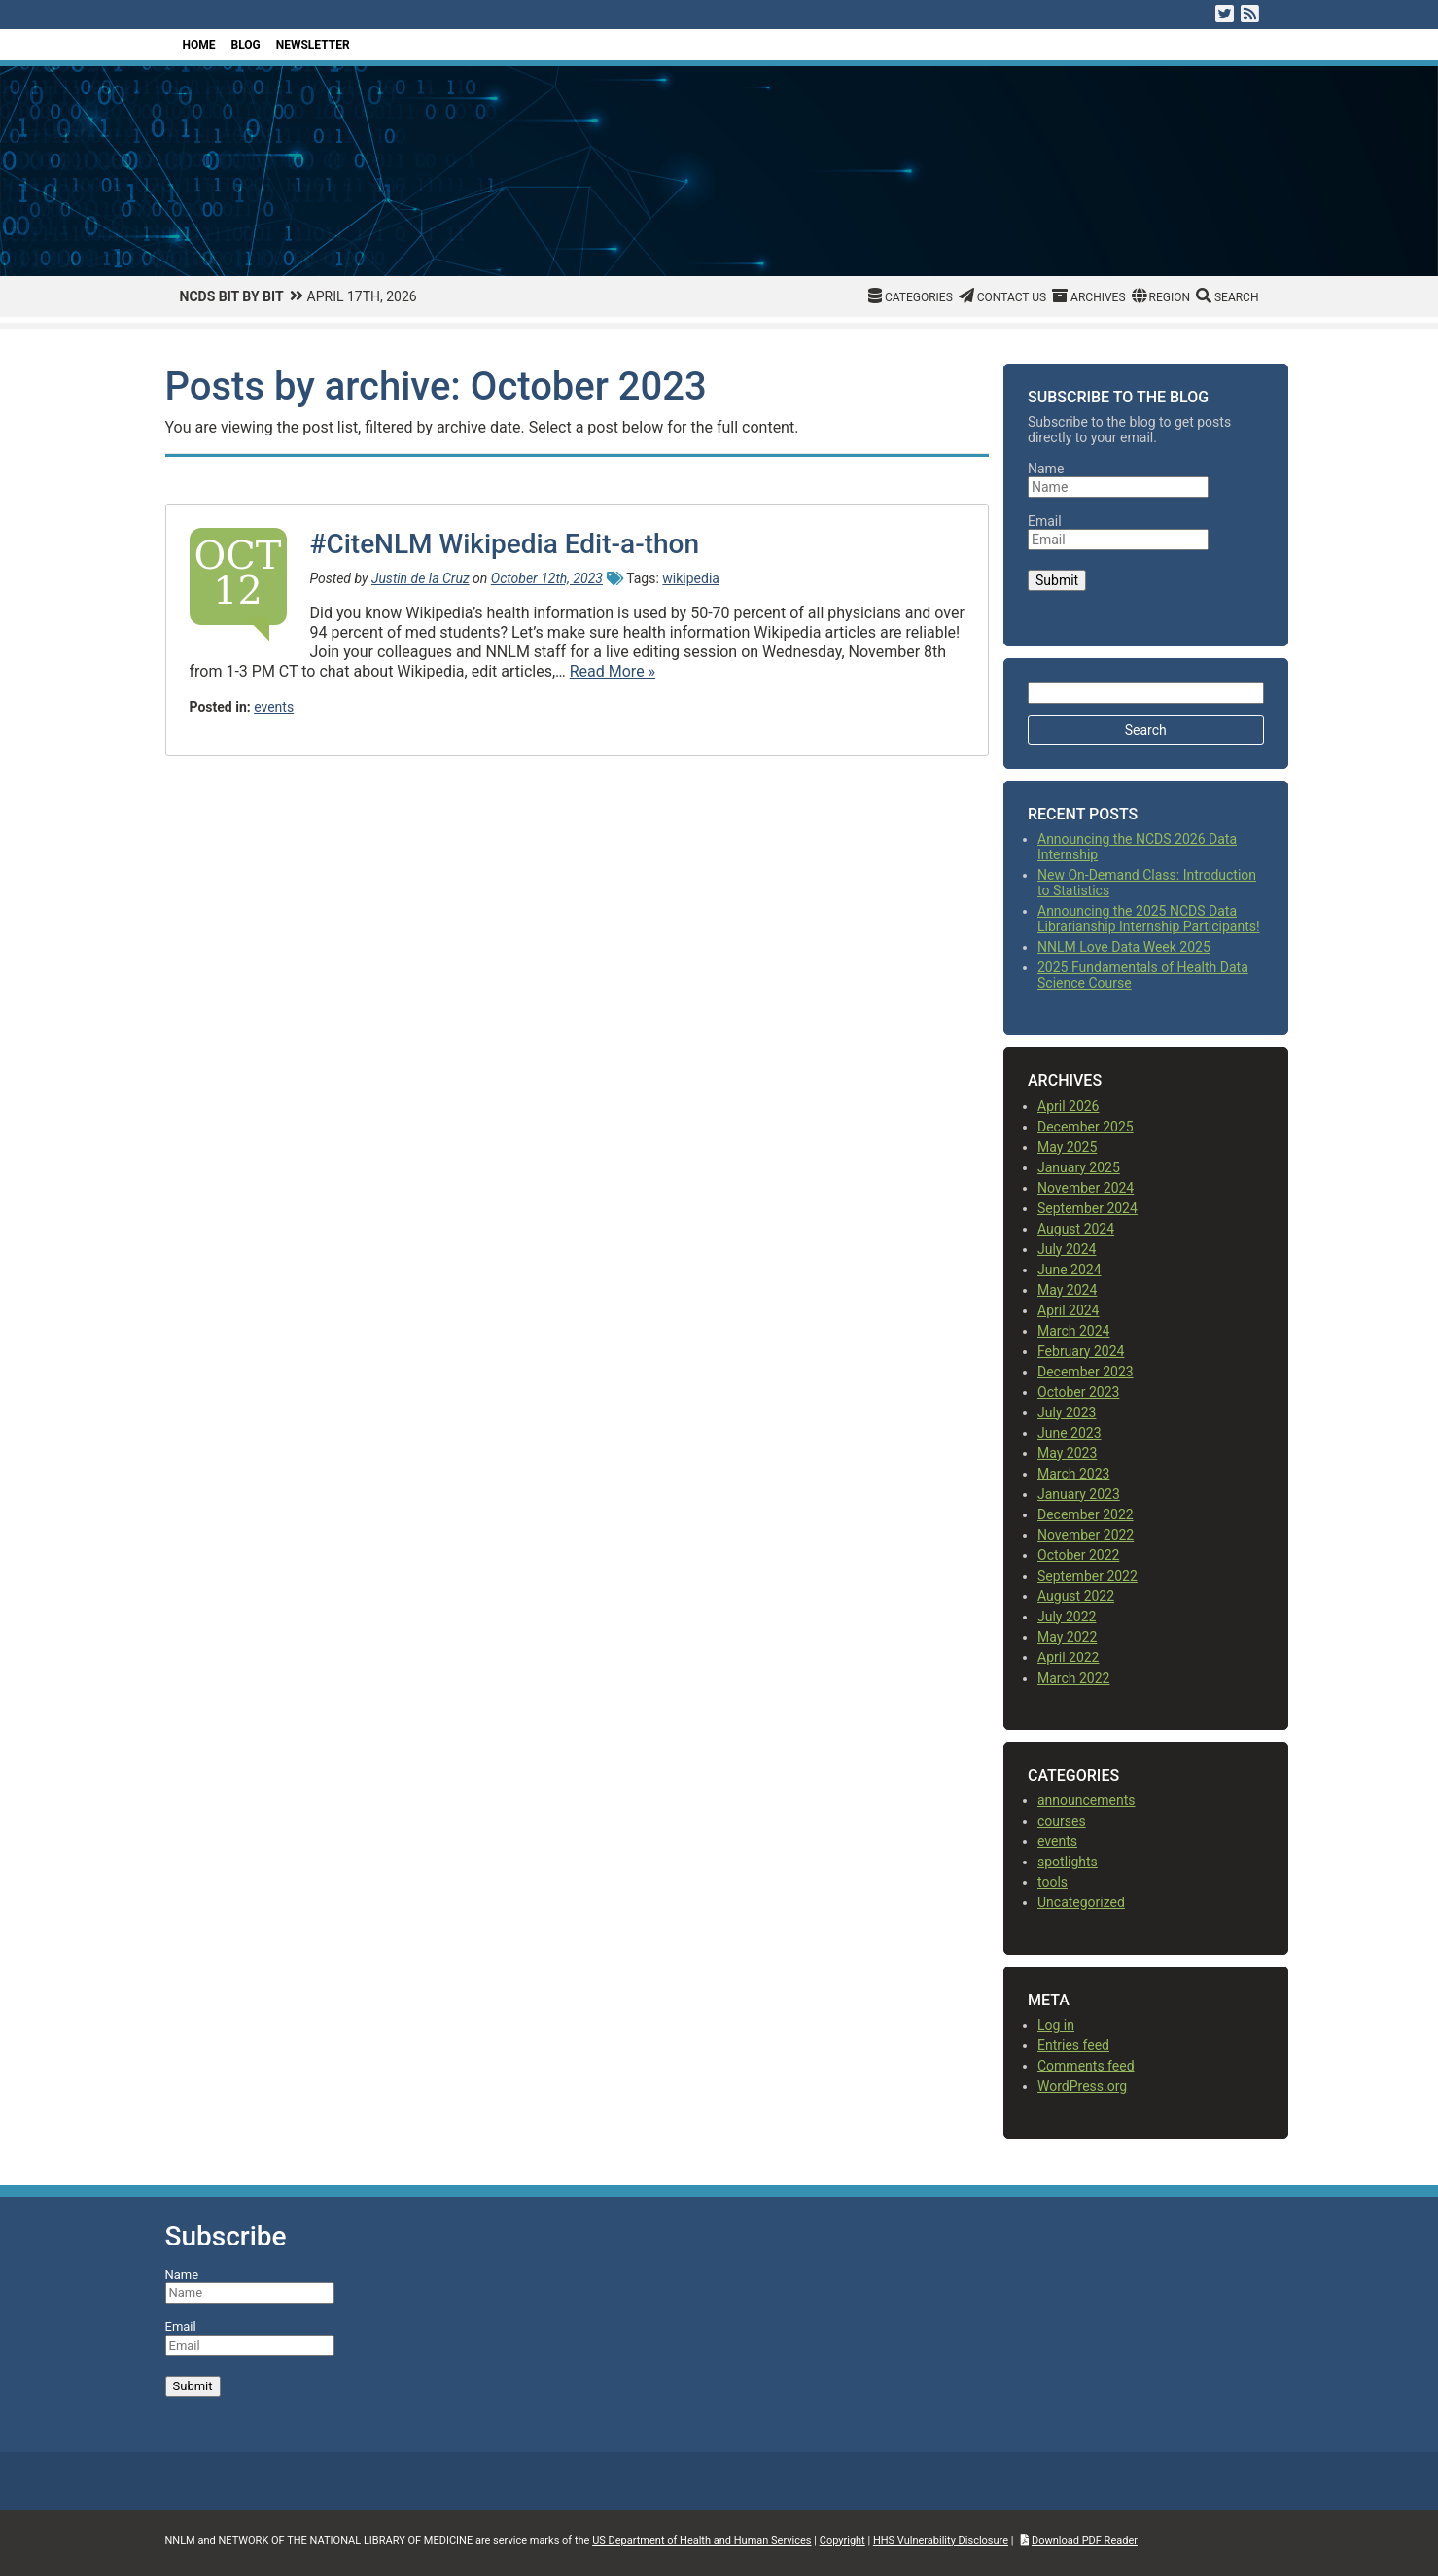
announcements (1086, 1800)
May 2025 (1067, 1147)
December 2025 (1085, 1126)
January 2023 (1078, 1494)
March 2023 (1073, 1473)
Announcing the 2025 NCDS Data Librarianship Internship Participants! (1148, 918)
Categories (919, 297)
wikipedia (690, 578)
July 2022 (1066, 1616)
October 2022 (1078, 1555)
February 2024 (1080, 1351)
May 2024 (1067, 1290)
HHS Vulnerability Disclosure (940, 2540)
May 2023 (1067, 1453)
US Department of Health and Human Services (701, 2540)
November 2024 (1085, 1188)
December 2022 (1085, 1514)
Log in (1055, 2025)
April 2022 (1068, 1657)
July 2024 (1066, 1249)
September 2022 (1087, 1576)
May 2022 (1067, 1637)
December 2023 (1085, 1371)
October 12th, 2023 (547, 578)
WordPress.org (1082, 2086)
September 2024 (1087, 1208)
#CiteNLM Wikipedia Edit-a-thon (505, 544)
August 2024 (1075, 1228)
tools (1052, 1882)
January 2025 (1078, 1167)
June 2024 (1069, 1269)
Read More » (612, 671)
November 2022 (1085, 1535)
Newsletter (313, 45)
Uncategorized (1081, 1902)
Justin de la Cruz (420, 578)
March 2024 (1073, 1331)
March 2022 (1073, 1678)
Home (199, 45)
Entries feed (1073, 2045)
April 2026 (1068, 1106)
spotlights (1067, 1861)
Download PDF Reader (1085, 2540)
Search (1236, 297)
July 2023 (1066, 1412)
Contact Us (1011, 297)
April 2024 (1068, 1310)
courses (1061, 1820)
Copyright (842, 2540)
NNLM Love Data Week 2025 (1123, 947)
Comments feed (1086, 2065)
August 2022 (1075, 1596)
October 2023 (1078, 1392)
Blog (246, 45)
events (274, 706)
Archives (1097, 297)
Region (1169, 297)
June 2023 (1069, 1433)
